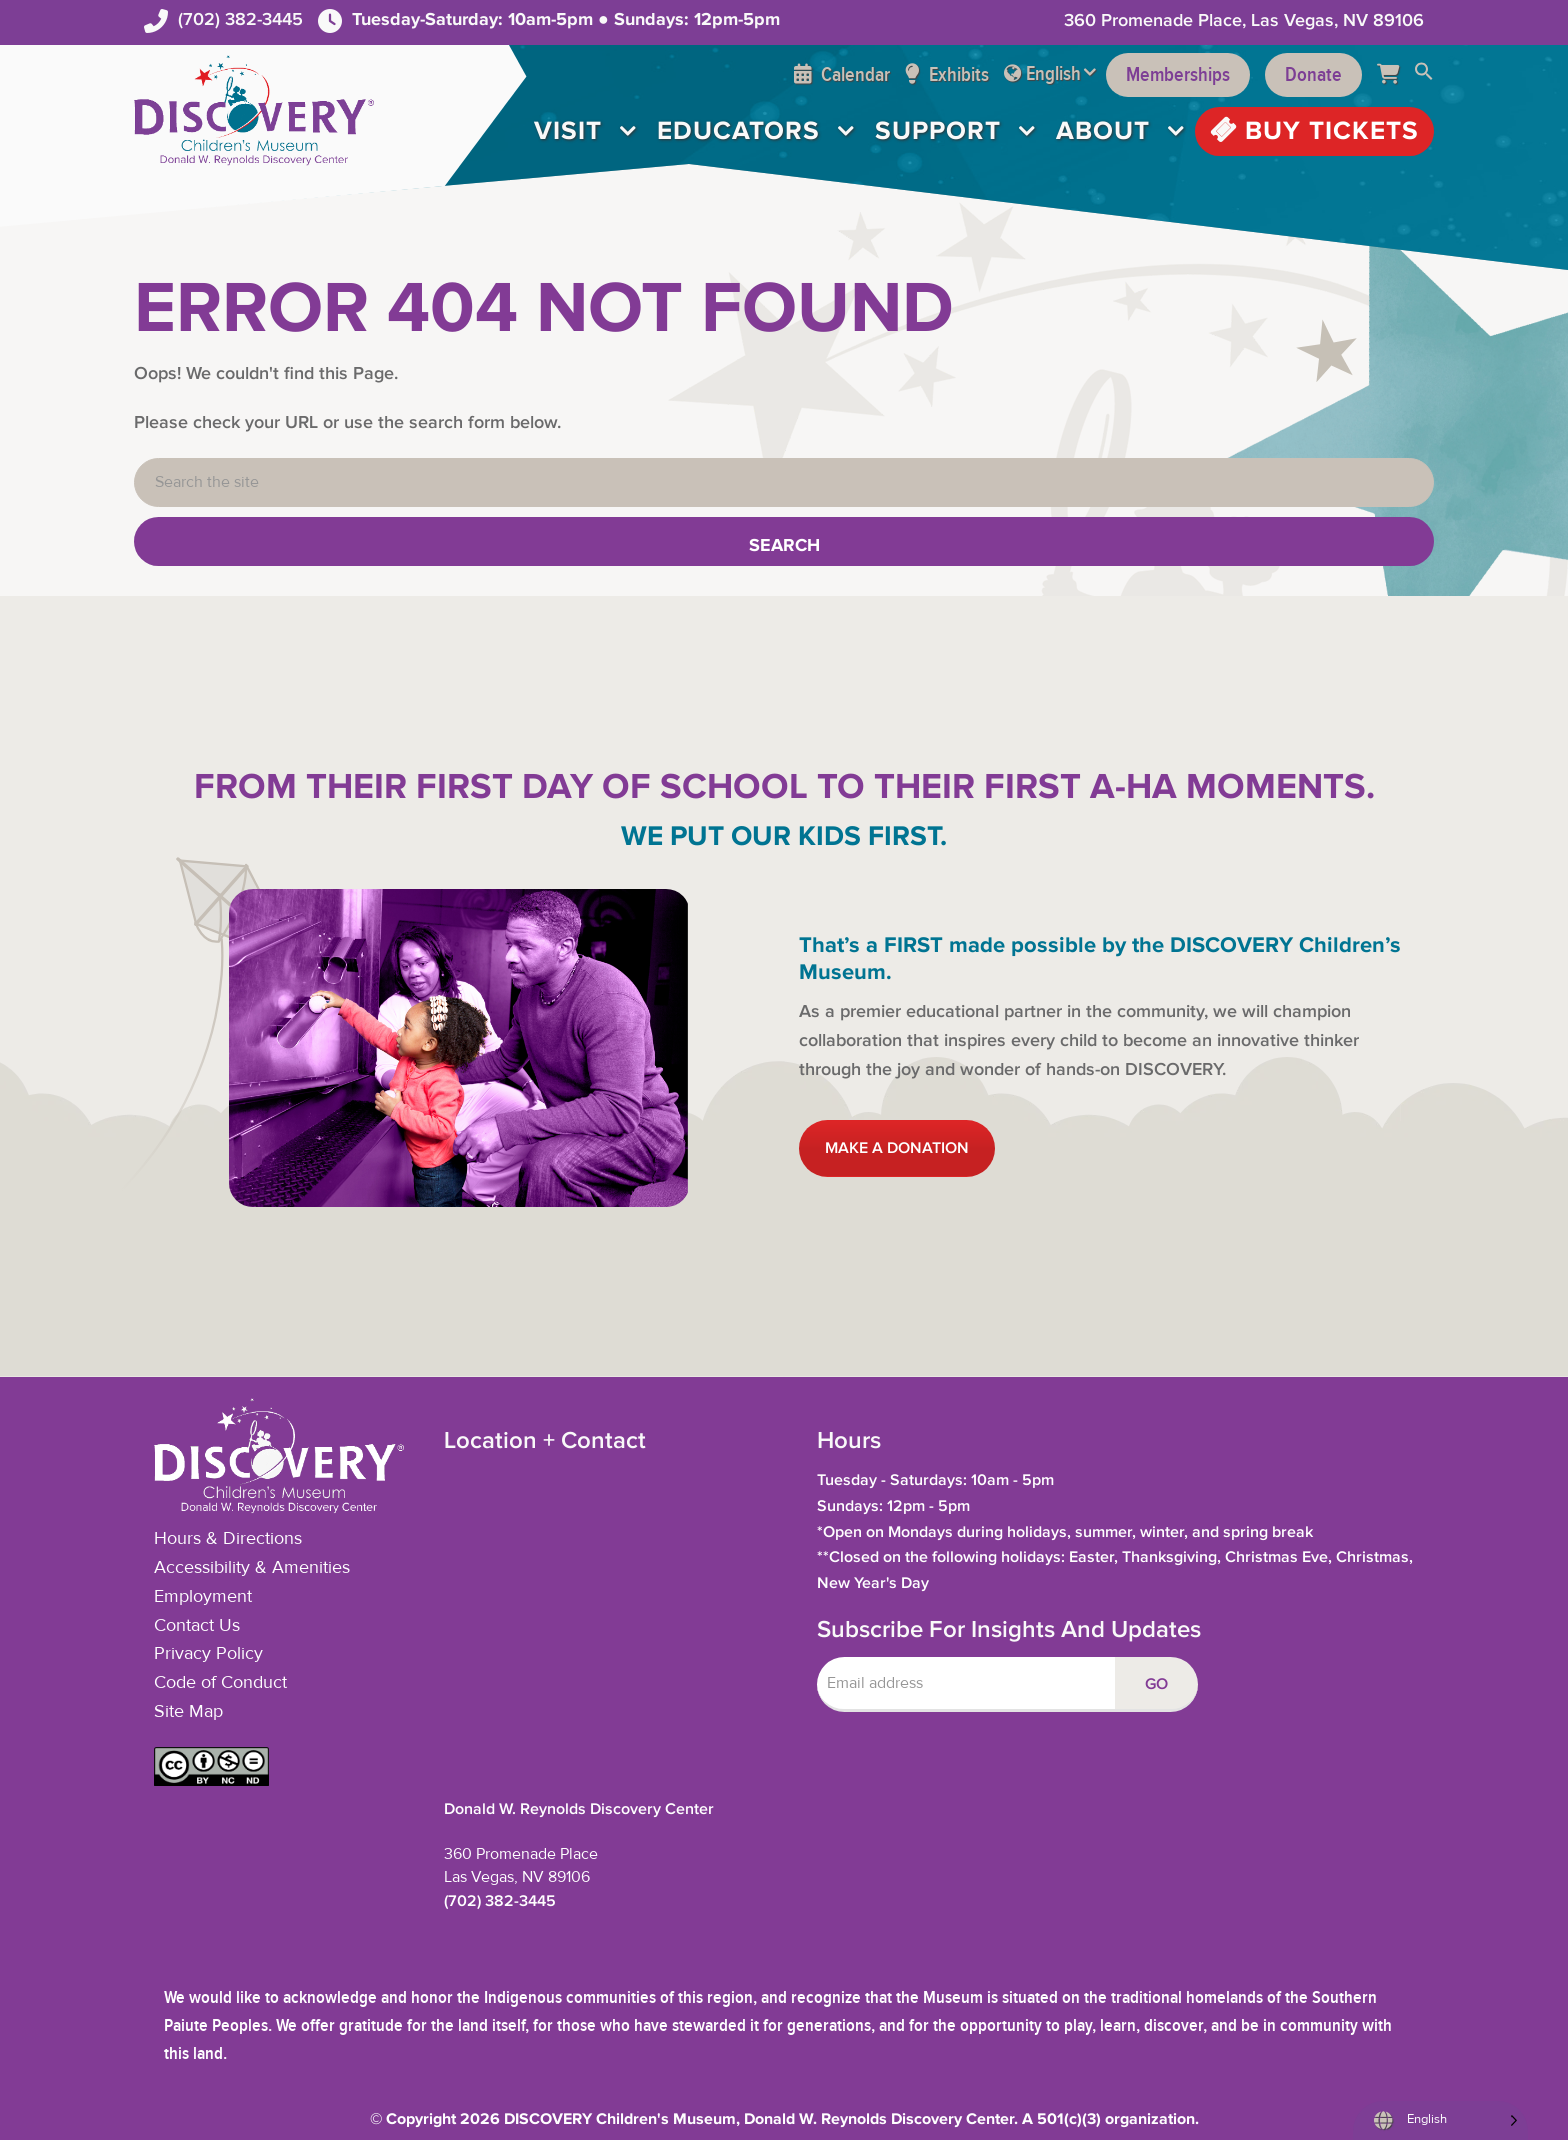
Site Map (188, 1712)
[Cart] (1395, 75)
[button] (1424, 75)
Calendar (842, 75)
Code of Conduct (220, 1683)
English (1053, 74)
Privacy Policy (208, 1654)
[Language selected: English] (1440, 2120)
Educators (738, 131)
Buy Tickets (1314, 131)
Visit (568, 131)
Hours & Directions (228, 1539)
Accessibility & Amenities (252, 1568)
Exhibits (947, 75)
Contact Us (197, 1626)
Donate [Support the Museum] (1313, 75)
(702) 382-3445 (240, 19)
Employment (203, 1597)
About (1103, 131)
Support (938, 131)
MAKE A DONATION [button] (897, 1148)
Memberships (1178, 75)
